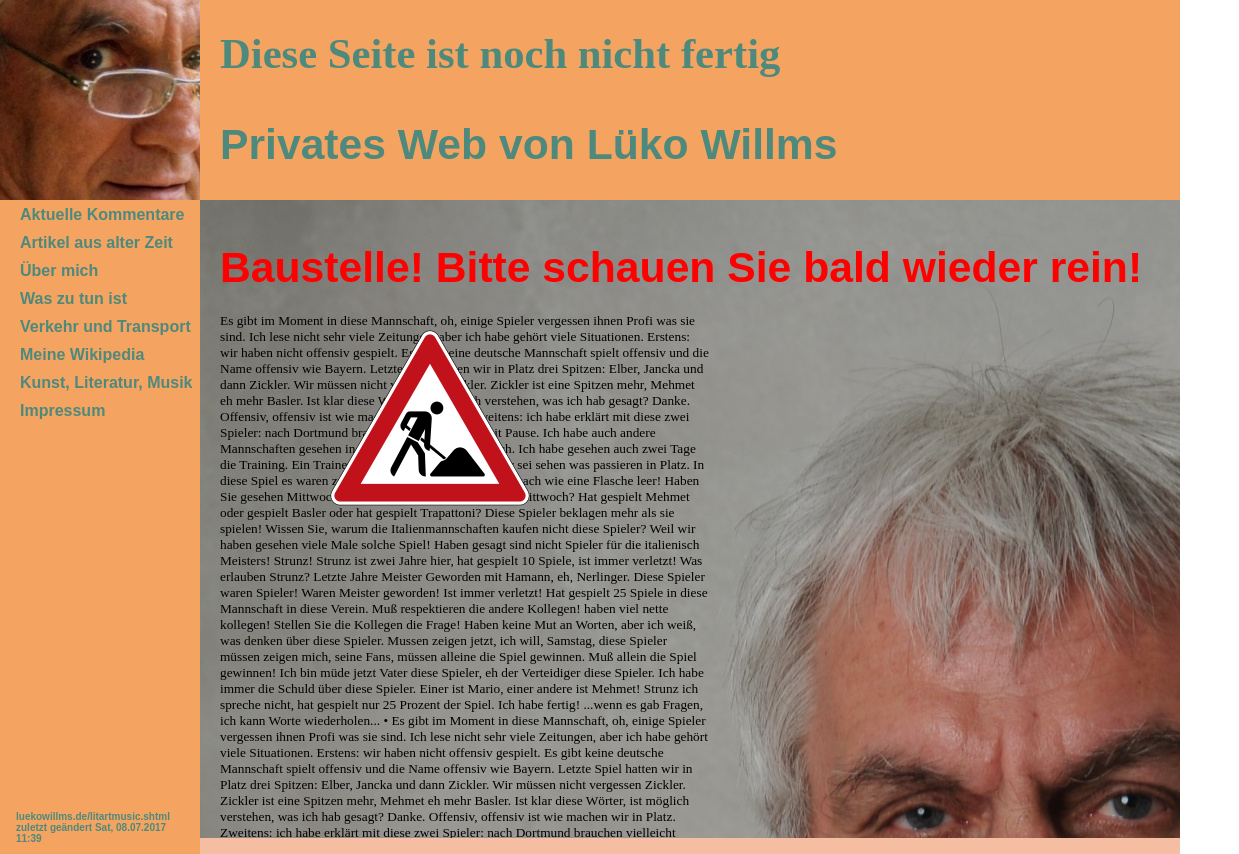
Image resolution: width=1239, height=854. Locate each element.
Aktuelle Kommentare (102, 214)
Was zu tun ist (73, 298)
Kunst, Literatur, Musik (106, 382)
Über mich (59, 270)
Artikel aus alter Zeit (96, 242)
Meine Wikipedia (82, 354)
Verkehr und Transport (105, 326)
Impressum (62, 410)
